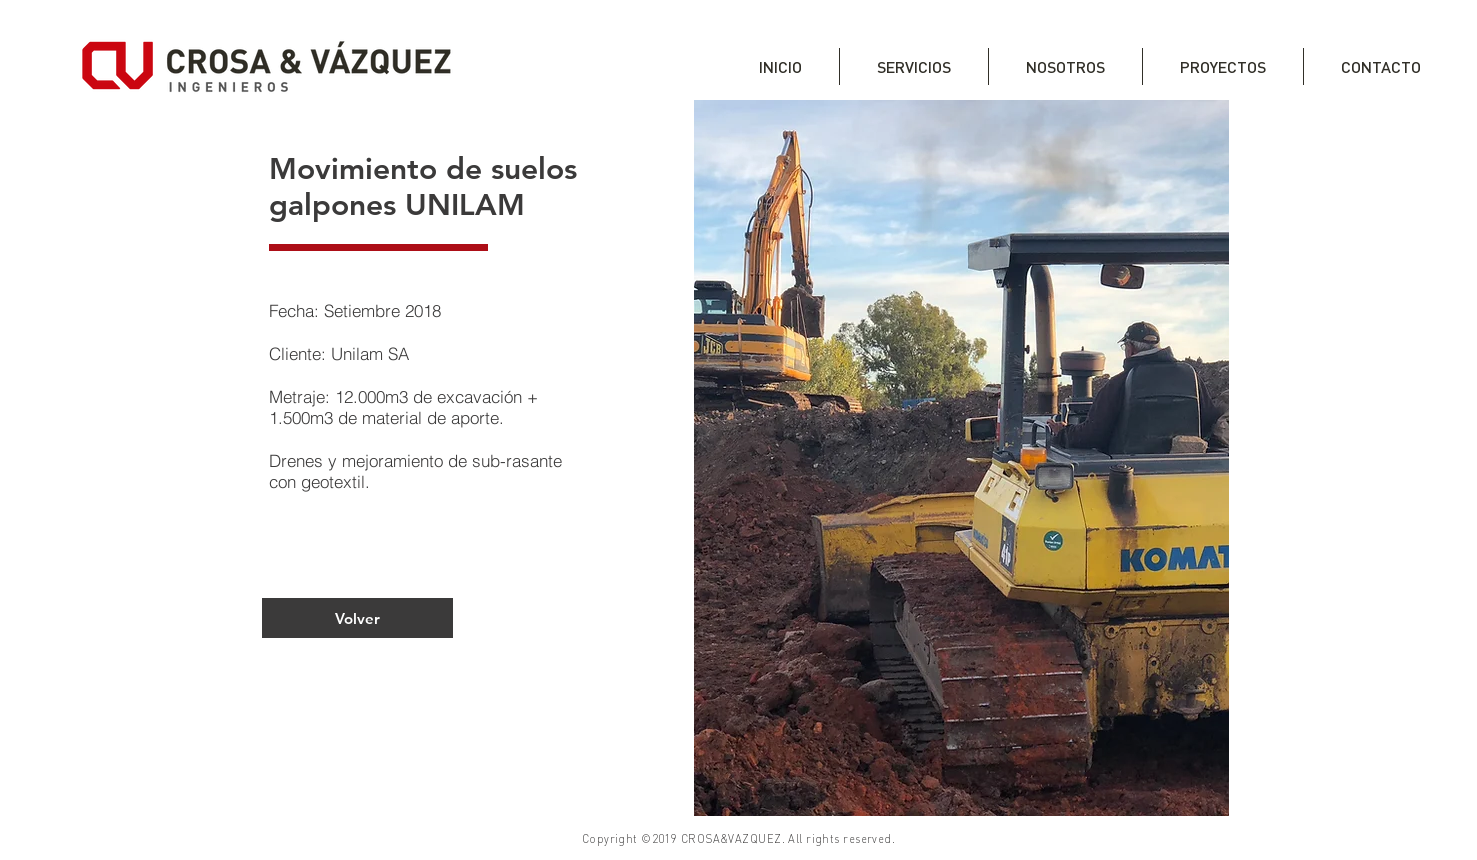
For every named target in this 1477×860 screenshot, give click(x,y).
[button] (961, 458)
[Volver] (357, 618)
